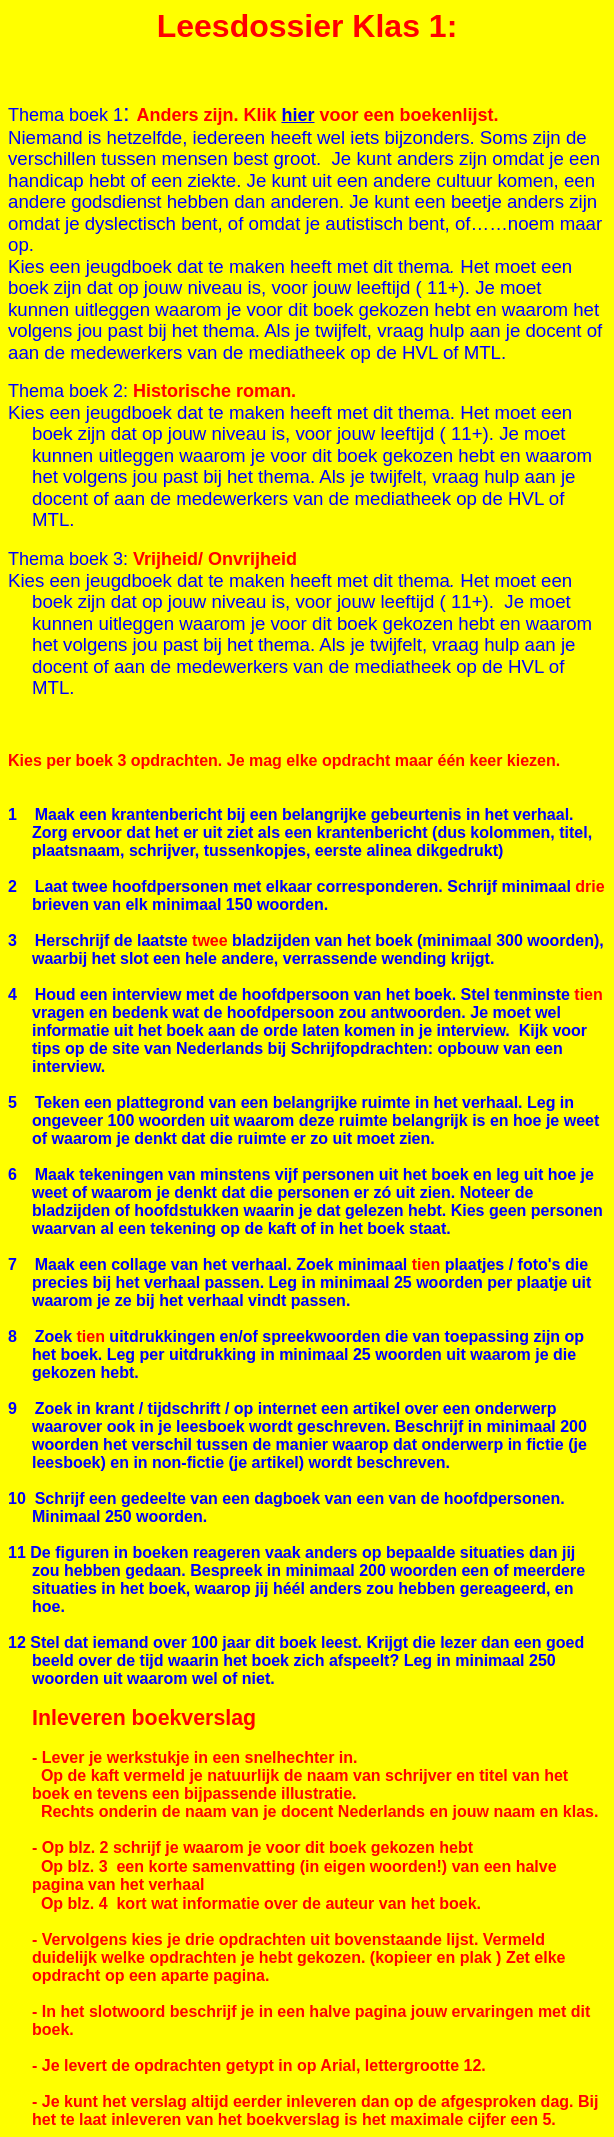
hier (297, 115)
